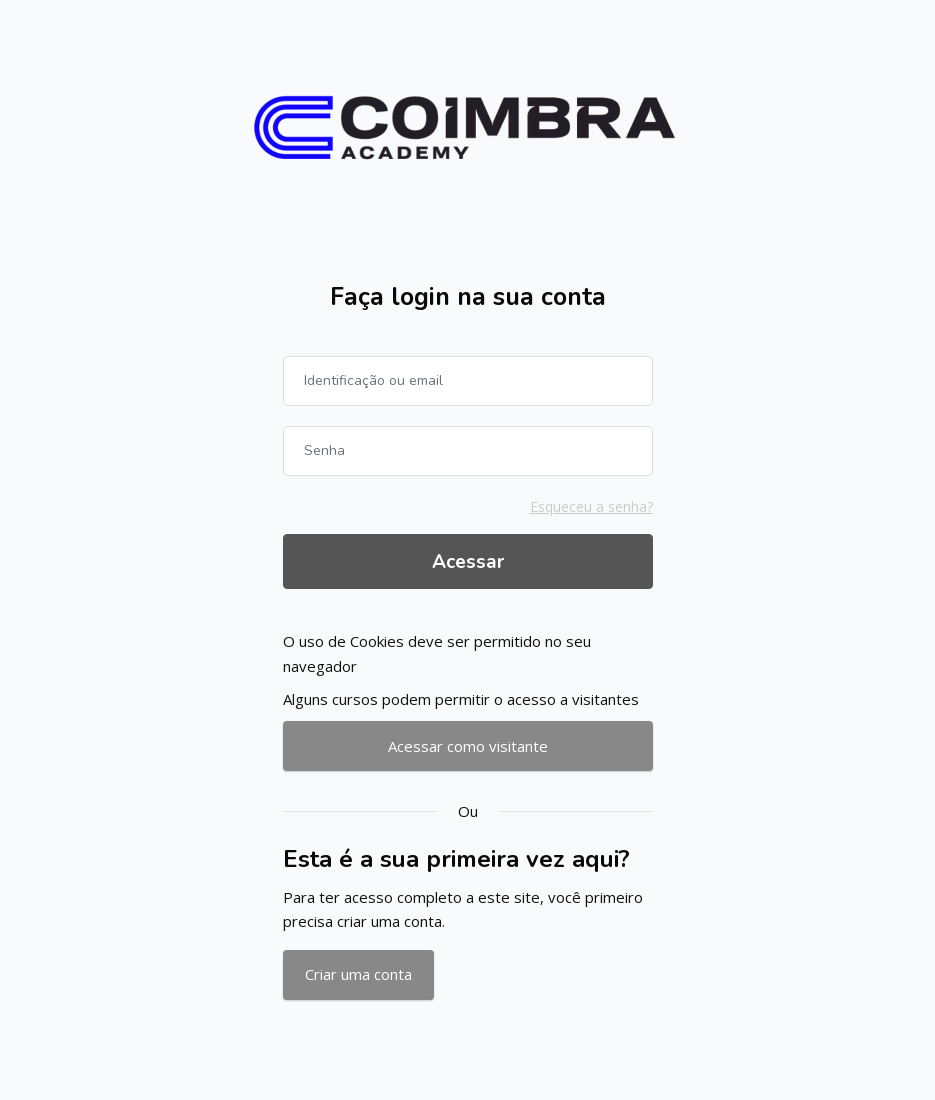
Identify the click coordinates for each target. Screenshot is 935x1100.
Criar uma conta (358, 974)
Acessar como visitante (468, 746)
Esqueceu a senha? (591, 506)
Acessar (468, 562)
